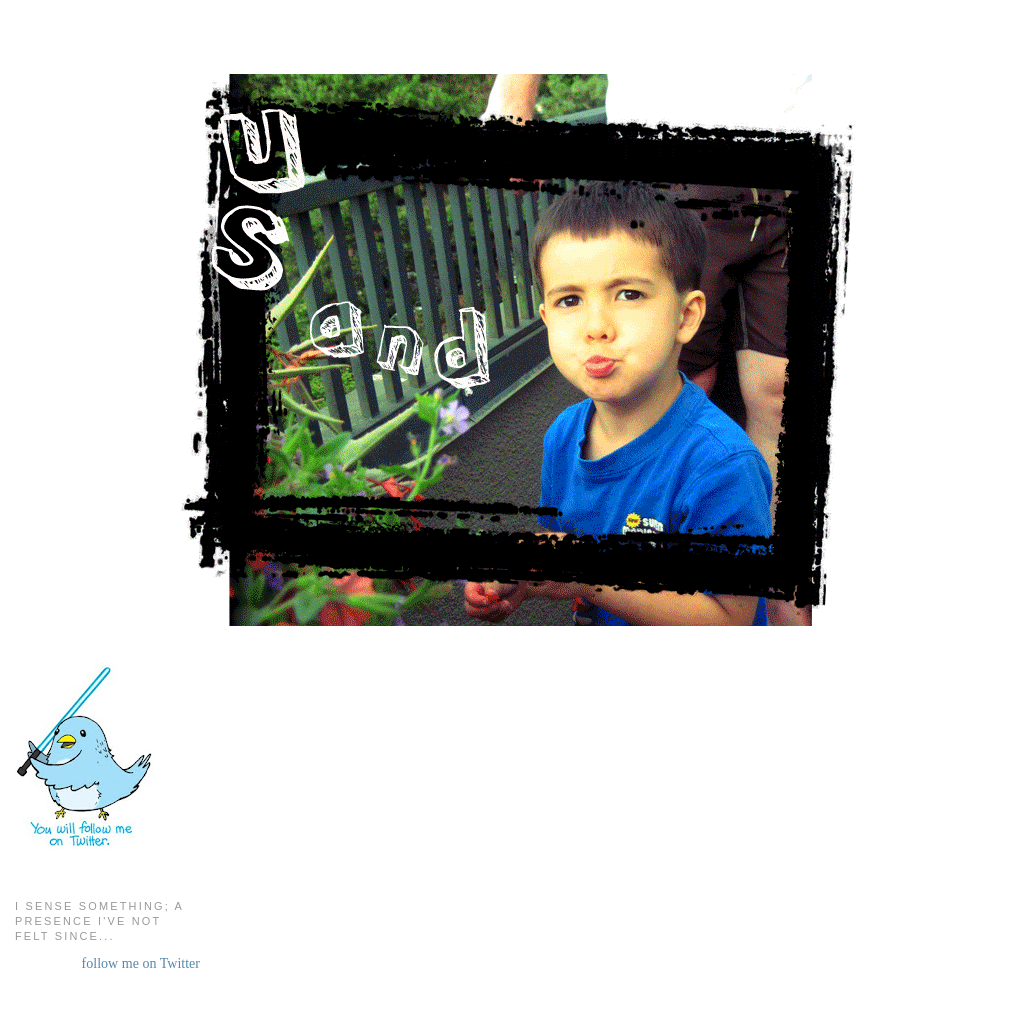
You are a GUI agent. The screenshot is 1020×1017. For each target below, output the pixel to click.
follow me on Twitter (141, 963)
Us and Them (511, 70)
